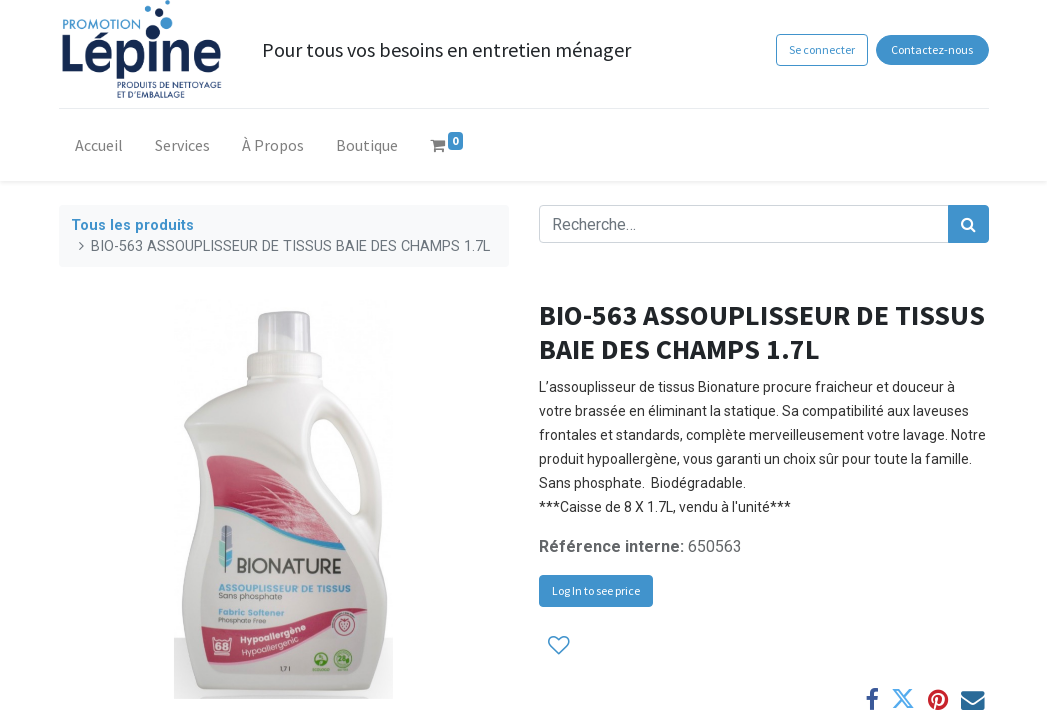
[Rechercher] (968, 224)
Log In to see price (596, 590)
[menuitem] (99, 149)
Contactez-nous (932, 49)
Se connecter (822, 49)
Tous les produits (132, 225)
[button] (559, 644)
